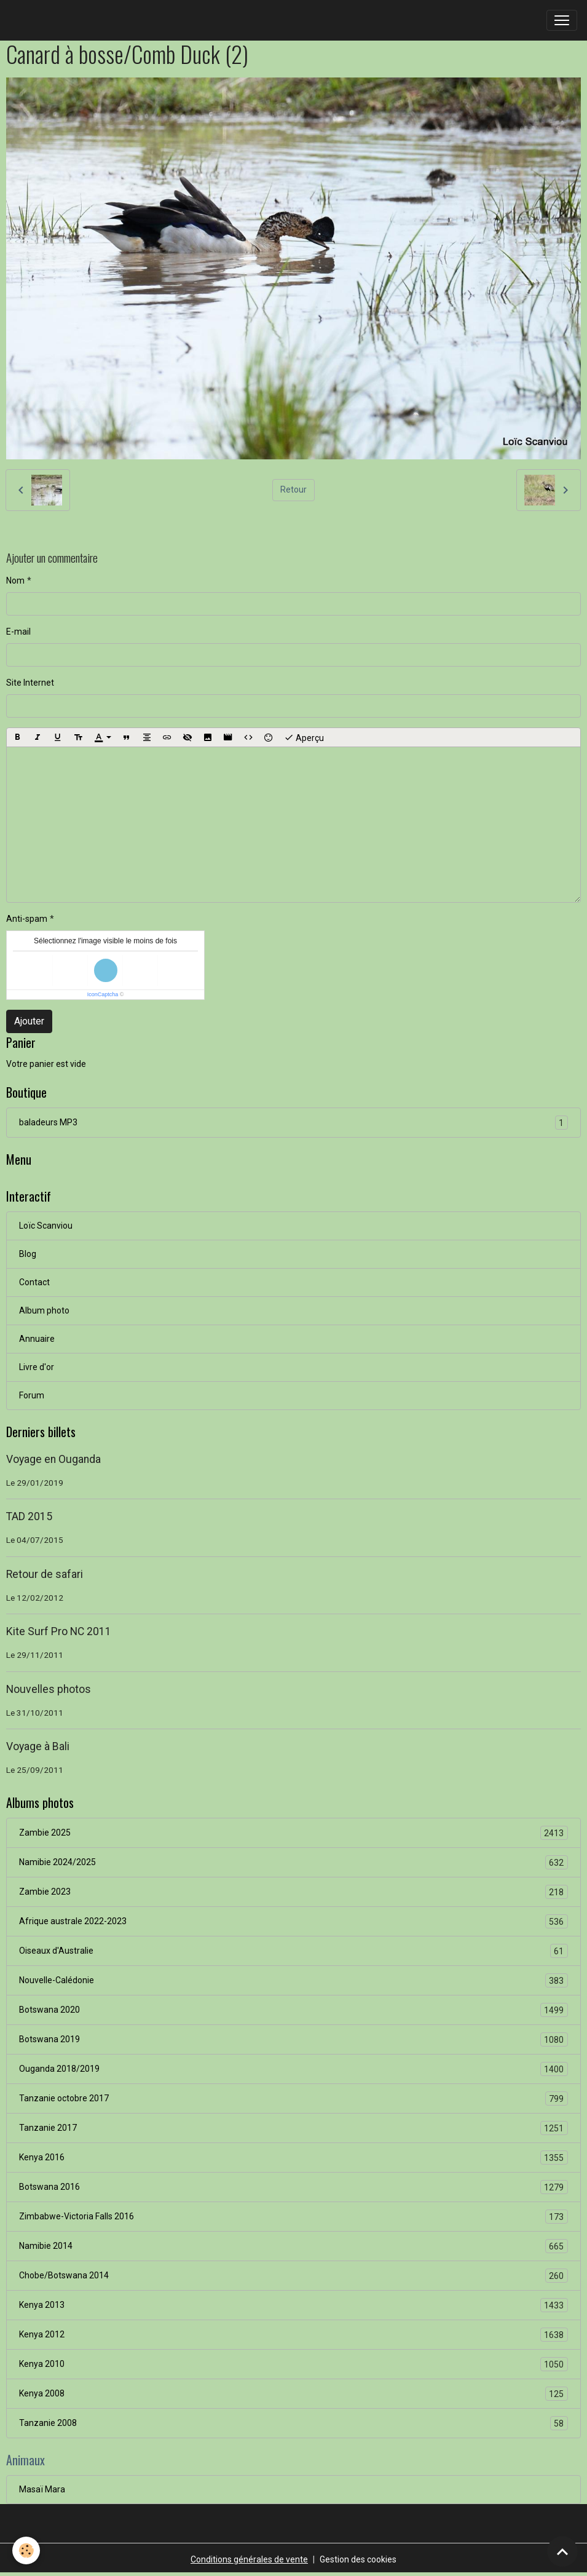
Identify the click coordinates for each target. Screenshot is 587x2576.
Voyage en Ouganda (53, 1459)
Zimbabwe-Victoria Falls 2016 (293, 2216)
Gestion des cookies (358, 2559)
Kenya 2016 (293, 2157)
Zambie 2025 (293, 1833)
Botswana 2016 (293, 2187)
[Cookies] (26, 2550)
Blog (27, 1254)
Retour (293, 489)
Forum (31, 1395)
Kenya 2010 (293, 2364)
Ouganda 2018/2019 (293, 2069)
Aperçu (304, 737)
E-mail (18, 631)
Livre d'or (36, 1367)
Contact (34, 1282)
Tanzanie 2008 (293, 2423)
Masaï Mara (42, 2489)
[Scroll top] (562, 2551)
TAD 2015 (29, 1516)
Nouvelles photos (48, 1689)
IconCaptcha (103, 994)
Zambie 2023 (293, 1892)
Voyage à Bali (37, 1746)
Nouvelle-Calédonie (293, 1980)
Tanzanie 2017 (293, 2128)
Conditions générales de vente (249, 2559)
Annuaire (37, 1339)
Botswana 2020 (293, 2010)
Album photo (44, 1310)
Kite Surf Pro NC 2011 (58, 1631)
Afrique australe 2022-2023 (293, 1921)
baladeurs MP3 (293, 1123)
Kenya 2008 (293, 2394)
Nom (15, 580)
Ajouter (29, 1021)
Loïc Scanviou (46, 1226)
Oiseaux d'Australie (293, 1951)
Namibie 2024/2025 (293, 1862)
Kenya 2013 (293, 2305)
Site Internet (30, 683)
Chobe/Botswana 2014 (293, 2276)
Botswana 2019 (293, 2039)
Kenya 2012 (293, 2335)
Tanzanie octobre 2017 (293, 2098)
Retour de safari (44, 1574)
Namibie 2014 (293, 2246)
